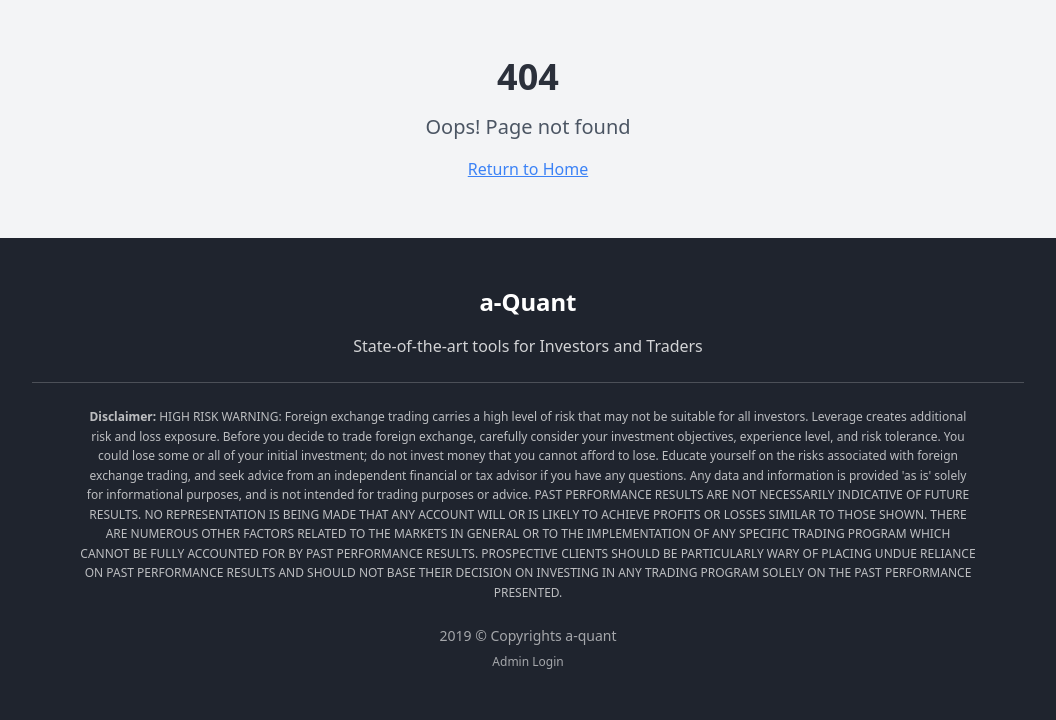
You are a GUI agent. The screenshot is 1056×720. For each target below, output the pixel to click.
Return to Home (528, 169)
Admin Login (527, 662)
